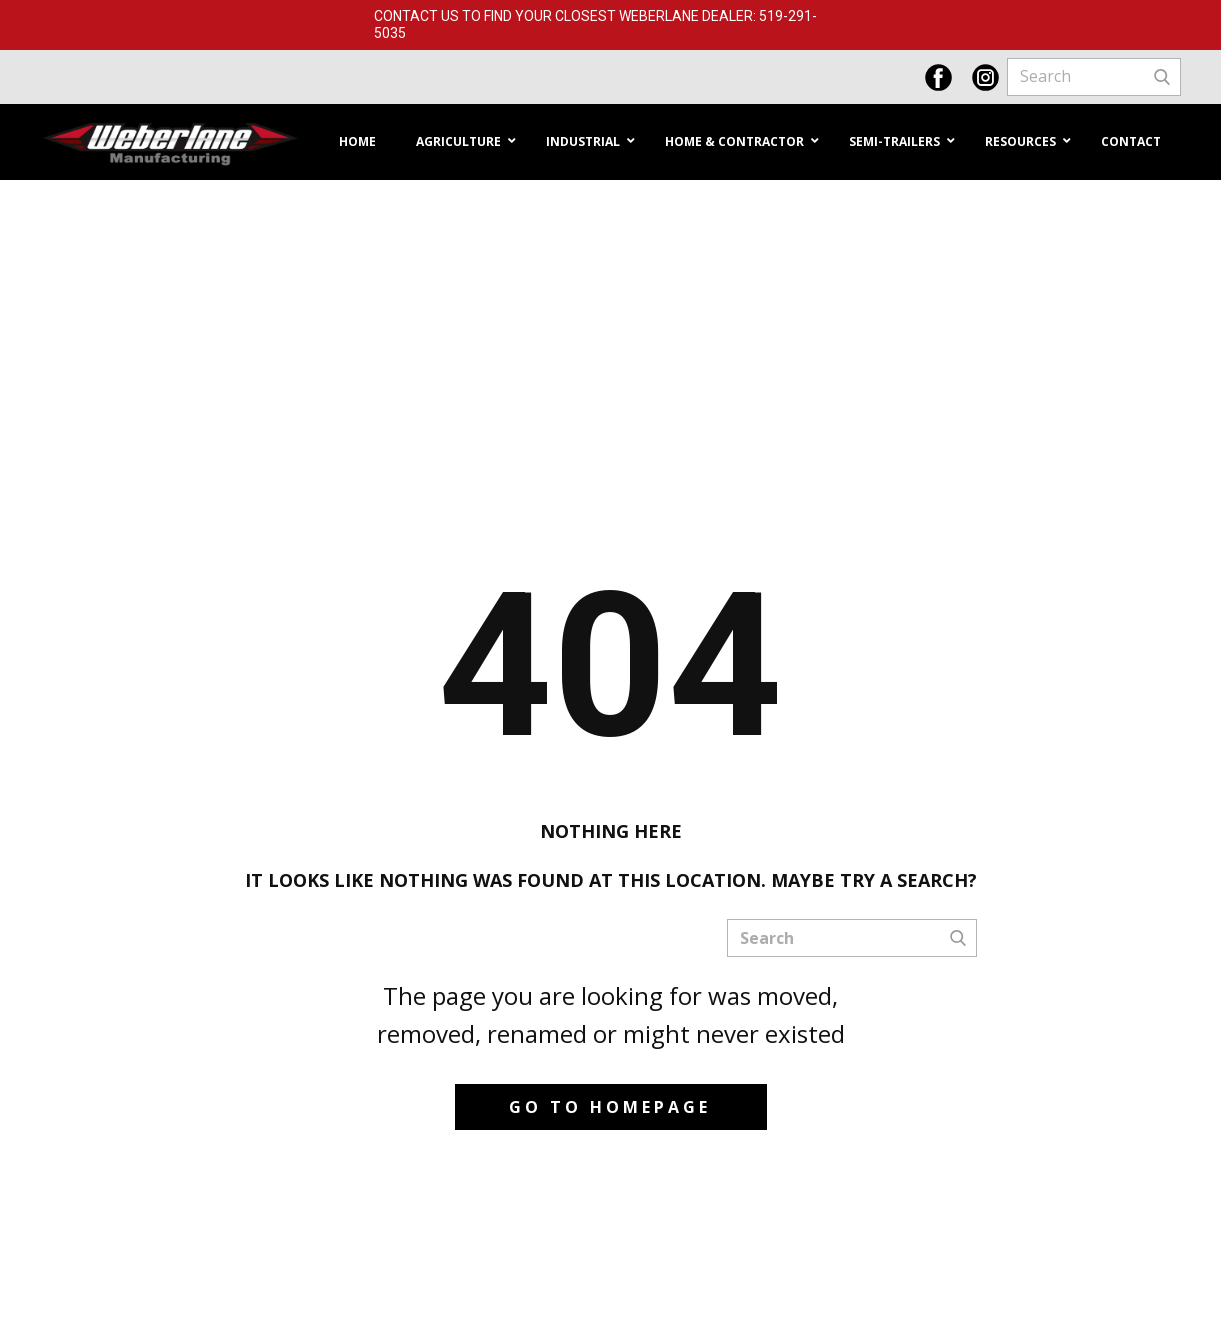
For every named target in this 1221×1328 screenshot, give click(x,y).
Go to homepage (610, 1107)
